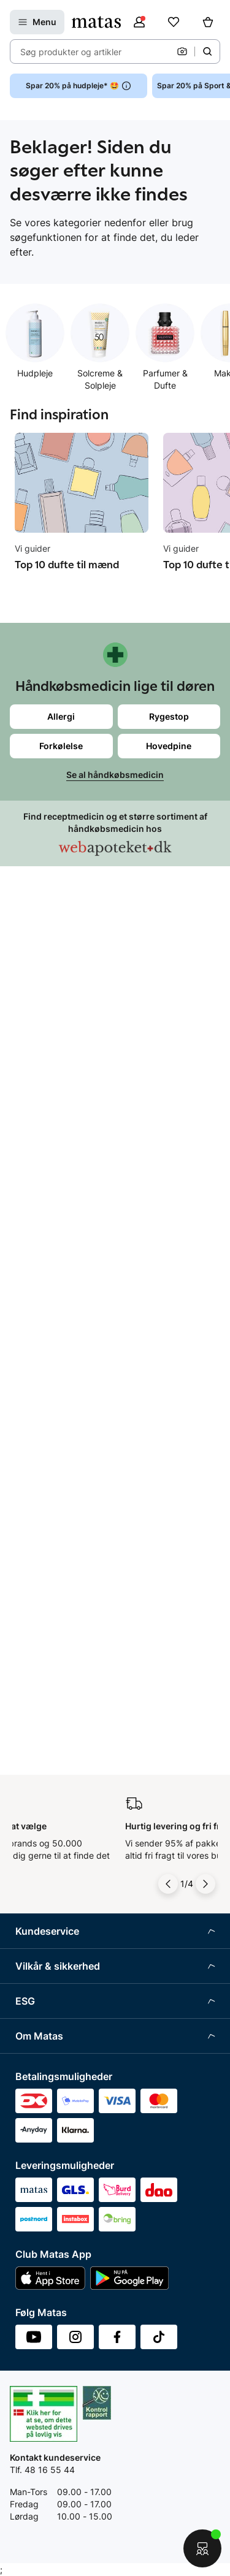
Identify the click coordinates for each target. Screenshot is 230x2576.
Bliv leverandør (45, 2027)
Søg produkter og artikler (70, 52)
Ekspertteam (40, 1197)
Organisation (40, 1777)
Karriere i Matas (46, 1913)
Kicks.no (32, 1959)
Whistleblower (43, 1823)
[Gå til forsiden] (96, 22)
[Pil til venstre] (168, 992)
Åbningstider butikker (58, 1151)
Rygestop (169, 716)
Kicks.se (31, 1936)
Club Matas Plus (47, 1242)
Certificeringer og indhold (66, 1644)
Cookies (31, 1443)
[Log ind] (139, 22)
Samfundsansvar (49, 1599)
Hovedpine (168, 746)
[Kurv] (208, 22)
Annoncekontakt (48, 1868)
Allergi (61, 716)
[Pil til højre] (205, 992)
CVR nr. (30, 2004)
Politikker (33, 1667)
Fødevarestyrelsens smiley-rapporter (89, 1466)
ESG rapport (39, 1690)
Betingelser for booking (62, 1398)
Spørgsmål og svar (53, 1083)
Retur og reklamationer (61, 1129)
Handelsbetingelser (54, 1352)
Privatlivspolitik (45, 1421)
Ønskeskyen (40, 1265)
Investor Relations (50, 1800)
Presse (28, 1845)
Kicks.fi (29, 1981)
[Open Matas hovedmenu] (37, 22)
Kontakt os (36, 1106)
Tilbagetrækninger (52, 1174)
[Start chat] (202, 2548)
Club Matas (38, 1219)
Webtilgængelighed (54, 1511)
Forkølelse (61, 746)
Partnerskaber (43, 1622)
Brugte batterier (47, 1489)
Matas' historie (44, 1891)
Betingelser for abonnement (70, 1375)
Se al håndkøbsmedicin (115, 774)
